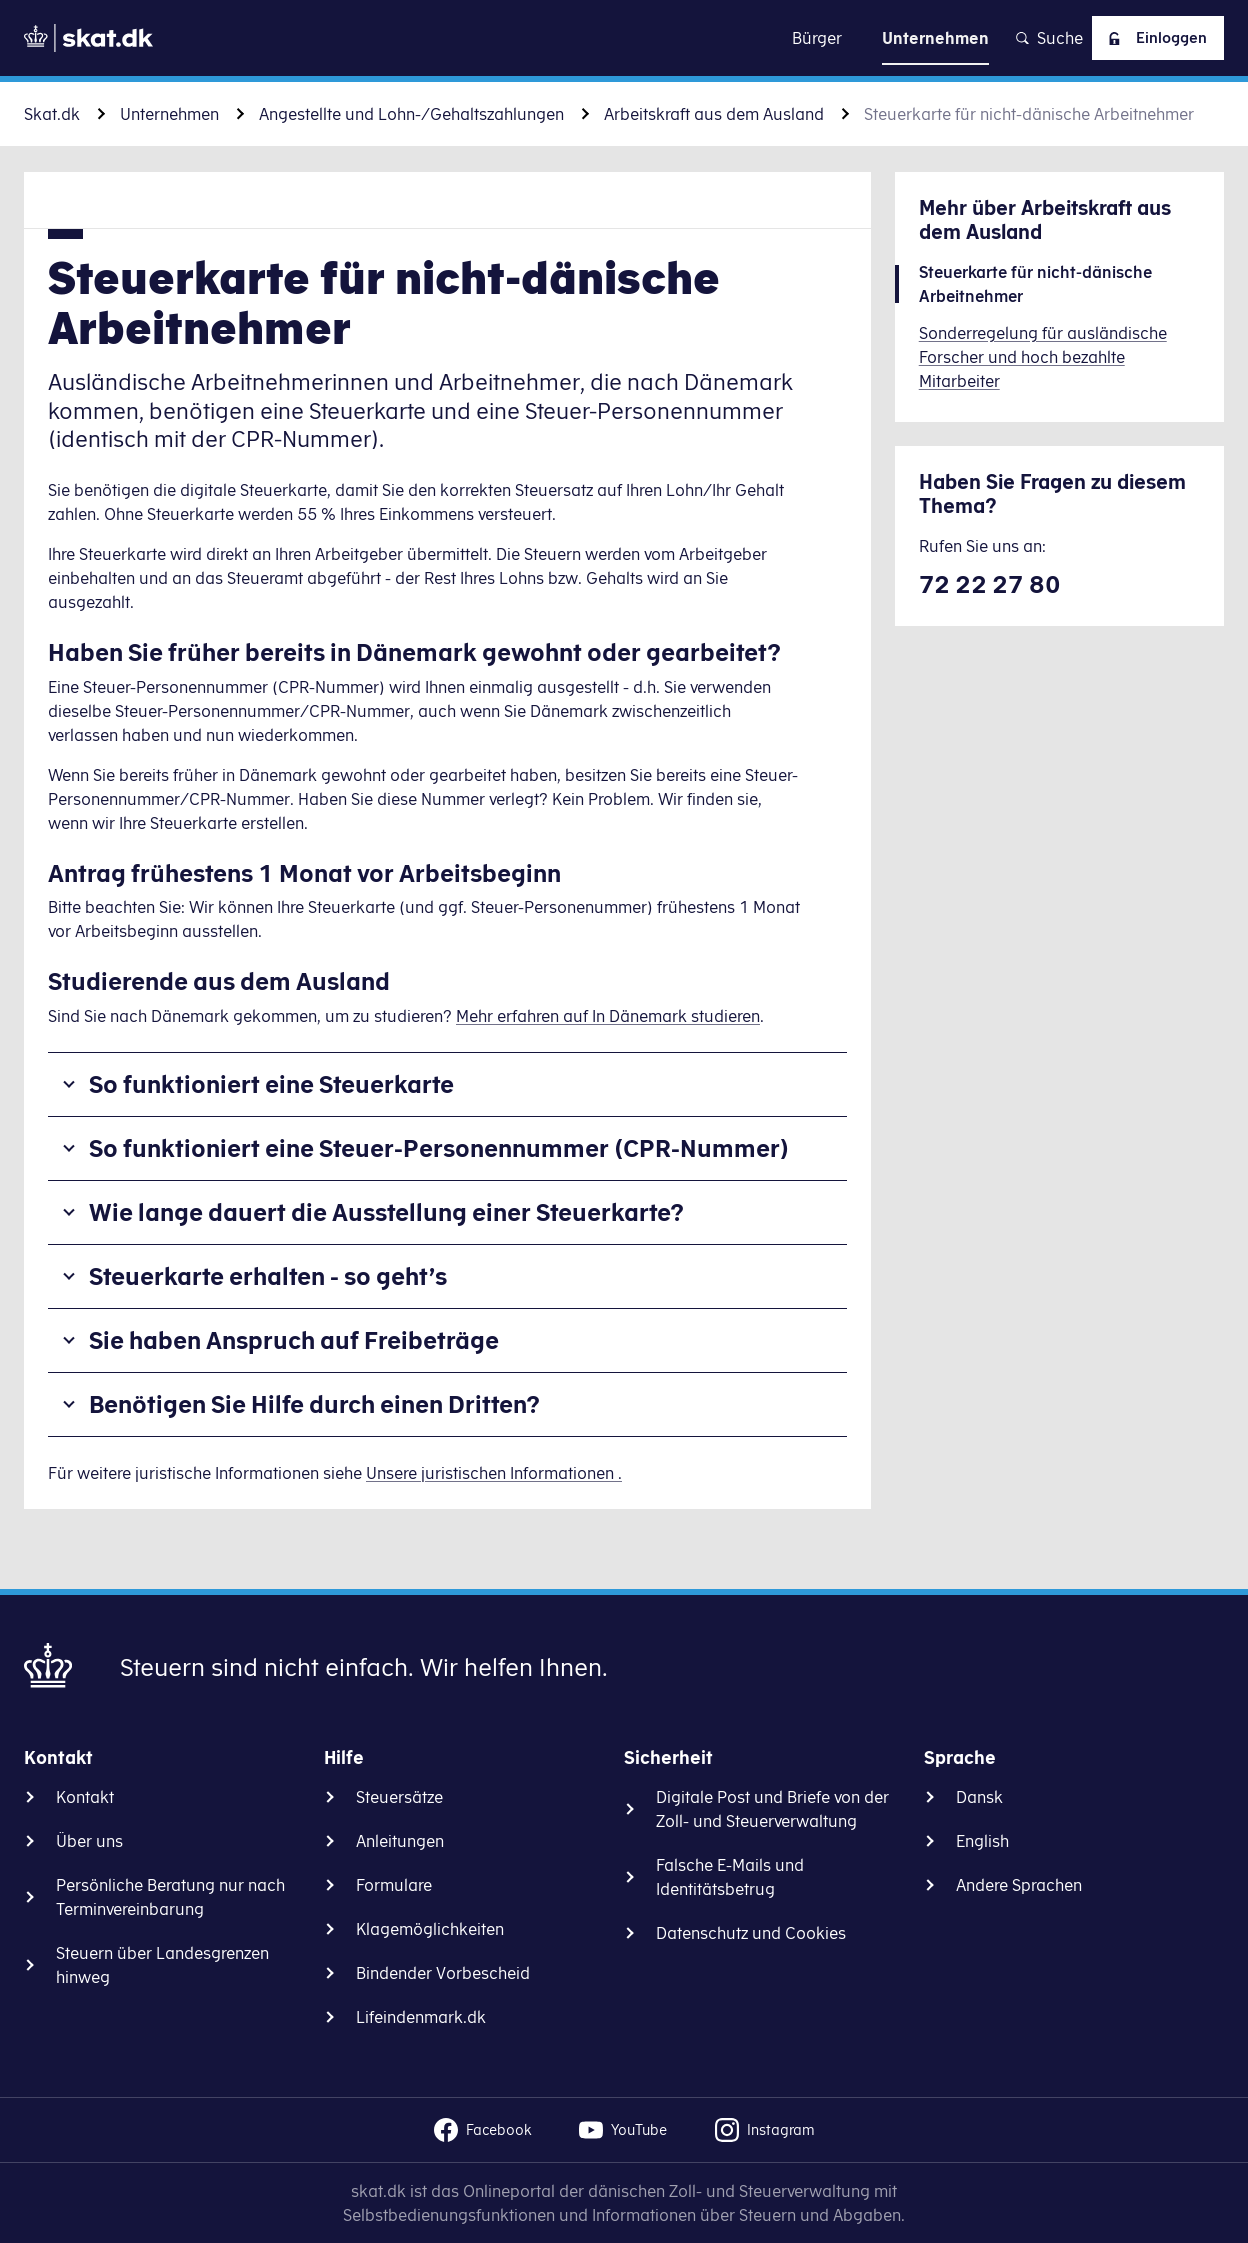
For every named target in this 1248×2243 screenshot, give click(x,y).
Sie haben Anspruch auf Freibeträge (294, 1340)
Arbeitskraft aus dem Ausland (714, 114)
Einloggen (1151, 38)
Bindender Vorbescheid (443, 1973)
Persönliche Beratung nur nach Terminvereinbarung (170, 1897)
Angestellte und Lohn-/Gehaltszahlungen (411, 114)
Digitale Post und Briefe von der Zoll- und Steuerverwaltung (772, 1809)
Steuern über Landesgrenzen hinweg (162, 1965)
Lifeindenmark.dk (421, 2017)
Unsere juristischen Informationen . (494, 1473)
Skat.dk (52, 114)
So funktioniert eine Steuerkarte (271, 1084)
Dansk (979, 1797)
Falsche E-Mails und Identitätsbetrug (730, 1877)
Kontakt (85, 1797)
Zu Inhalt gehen (624, 37)
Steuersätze (399, 1797)
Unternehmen (169, 114)
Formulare (394, 1885)
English (982, 1841)
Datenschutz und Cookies (751, 1933)
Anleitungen (400, 1841)
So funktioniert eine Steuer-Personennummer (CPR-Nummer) (439, 1148)
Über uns (89, 1841)
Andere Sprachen (1019, 1885)
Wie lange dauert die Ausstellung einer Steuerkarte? (386, 1212)
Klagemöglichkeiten (430, 1929)
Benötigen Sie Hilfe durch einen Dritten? (314, 1404)
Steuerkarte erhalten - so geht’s (268, 1276)
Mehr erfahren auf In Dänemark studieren (608, 1016)
